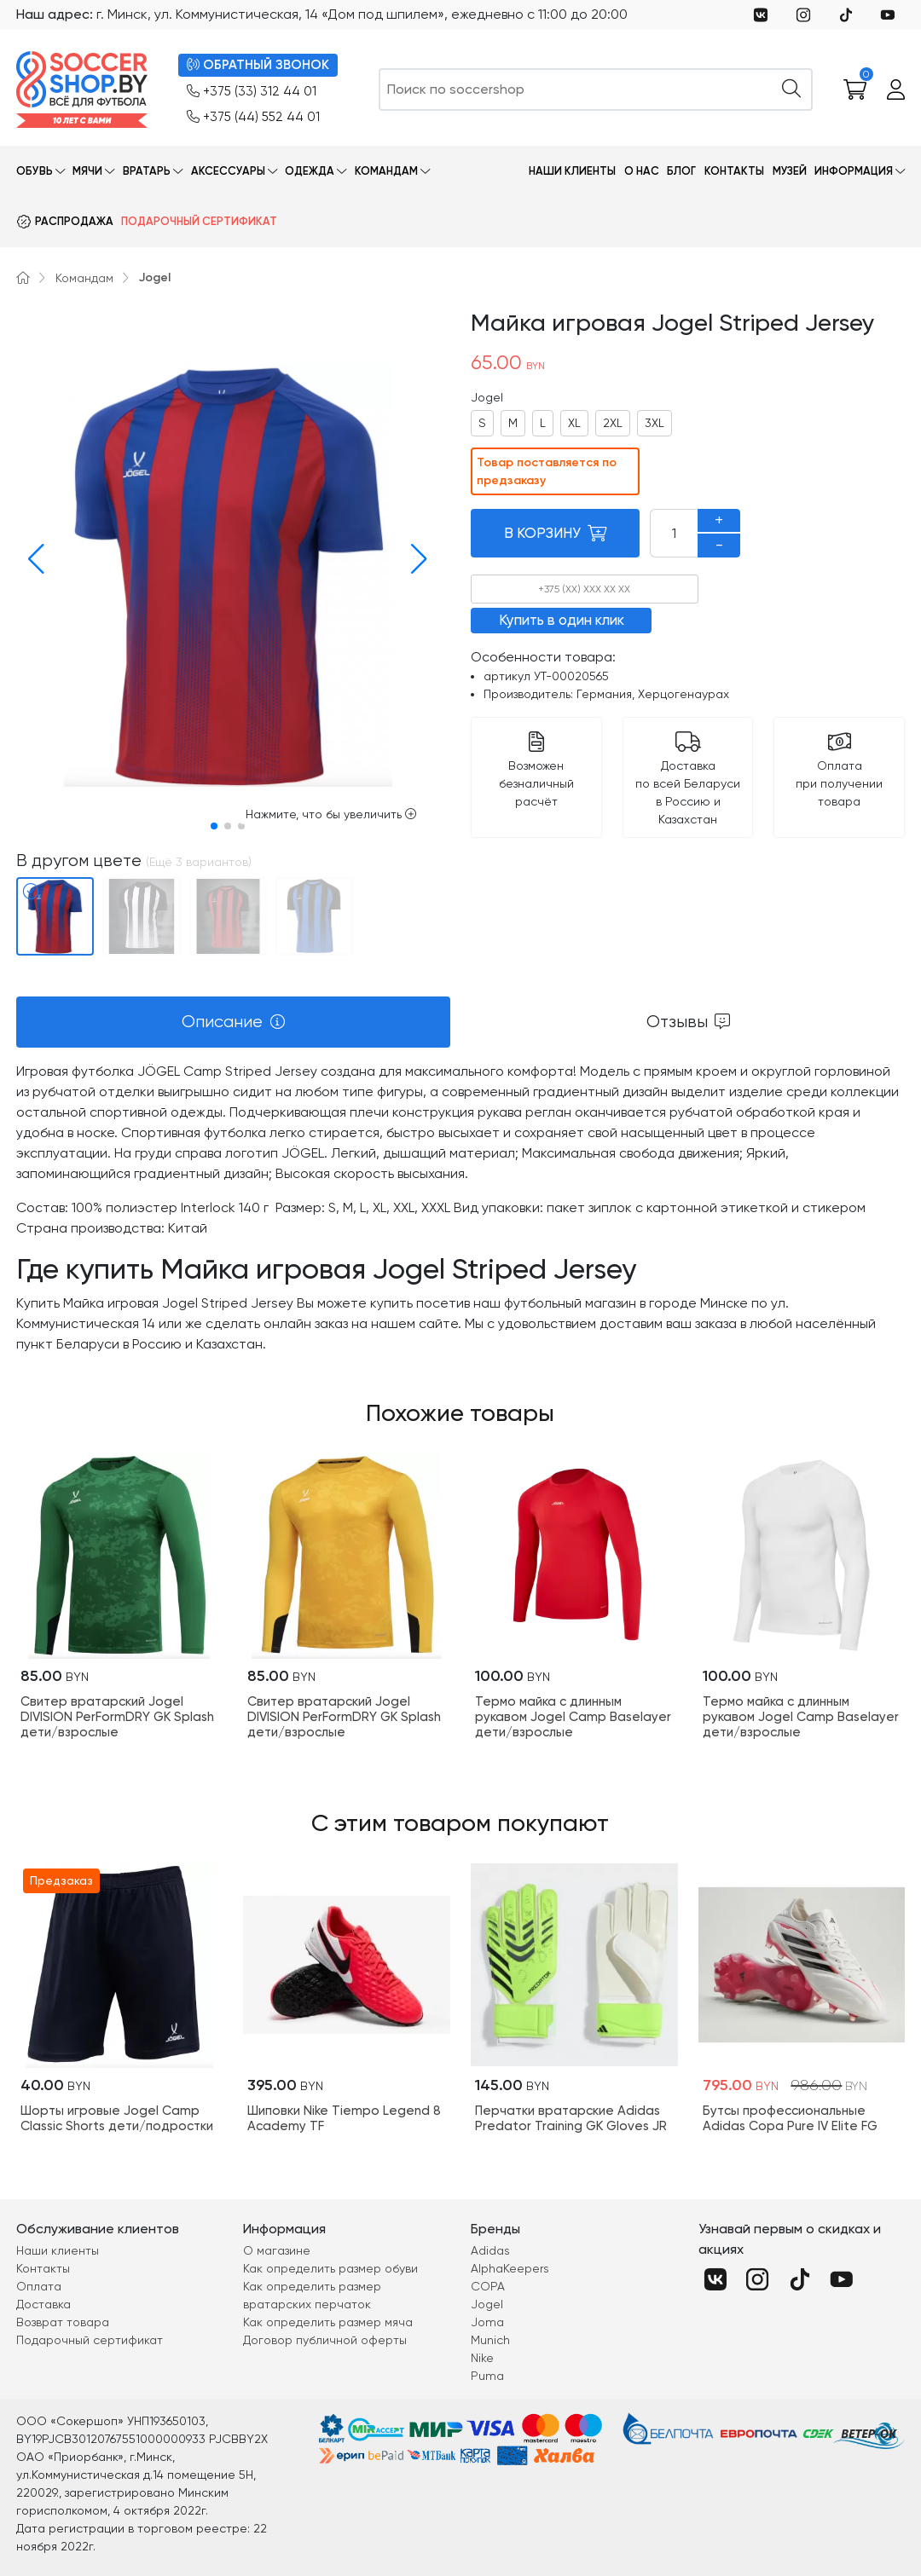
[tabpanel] (460, 1207)
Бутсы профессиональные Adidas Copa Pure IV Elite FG (790, 2118)
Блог (681, 171)
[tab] (233, 1022)
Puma (487, 2376)
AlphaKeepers (510, 2268)
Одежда (309, 171)
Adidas (490, 2250)
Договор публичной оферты (325, 2340)
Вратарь (147, 171)
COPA (488, 2286)
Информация (853, 171)
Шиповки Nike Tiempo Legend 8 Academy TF (344, 2118)
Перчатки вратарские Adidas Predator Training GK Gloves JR (571, 2118)
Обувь (34, 171)
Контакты (734, 171)
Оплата (38, 2286)
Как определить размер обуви (330, 2268)
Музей (790, 171)
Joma (487, 2322)
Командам (386, 171)
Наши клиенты (572, 171)
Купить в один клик (561, 619)
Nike (482, 2358)
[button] (32, 559)
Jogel (155, 277)
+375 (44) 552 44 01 (253, 117)
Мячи (87, 171)
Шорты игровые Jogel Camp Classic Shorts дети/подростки (116, 2118)
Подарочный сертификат (199, 221)
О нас (641, 171)
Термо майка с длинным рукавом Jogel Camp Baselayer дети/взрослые (573, 1717)
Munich (490, 2340)
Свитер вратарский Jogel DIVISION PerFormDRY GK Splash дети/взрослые (117, 1717)
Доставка (43, 2304)
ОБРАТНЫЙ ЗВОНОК (258, 65)
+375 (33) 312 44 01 (251, 91)
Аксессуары (228, 171)
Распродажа (74, 221)
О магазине (276, 2250)
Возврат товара (62, 2322)
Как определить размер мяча (328, 2322)
